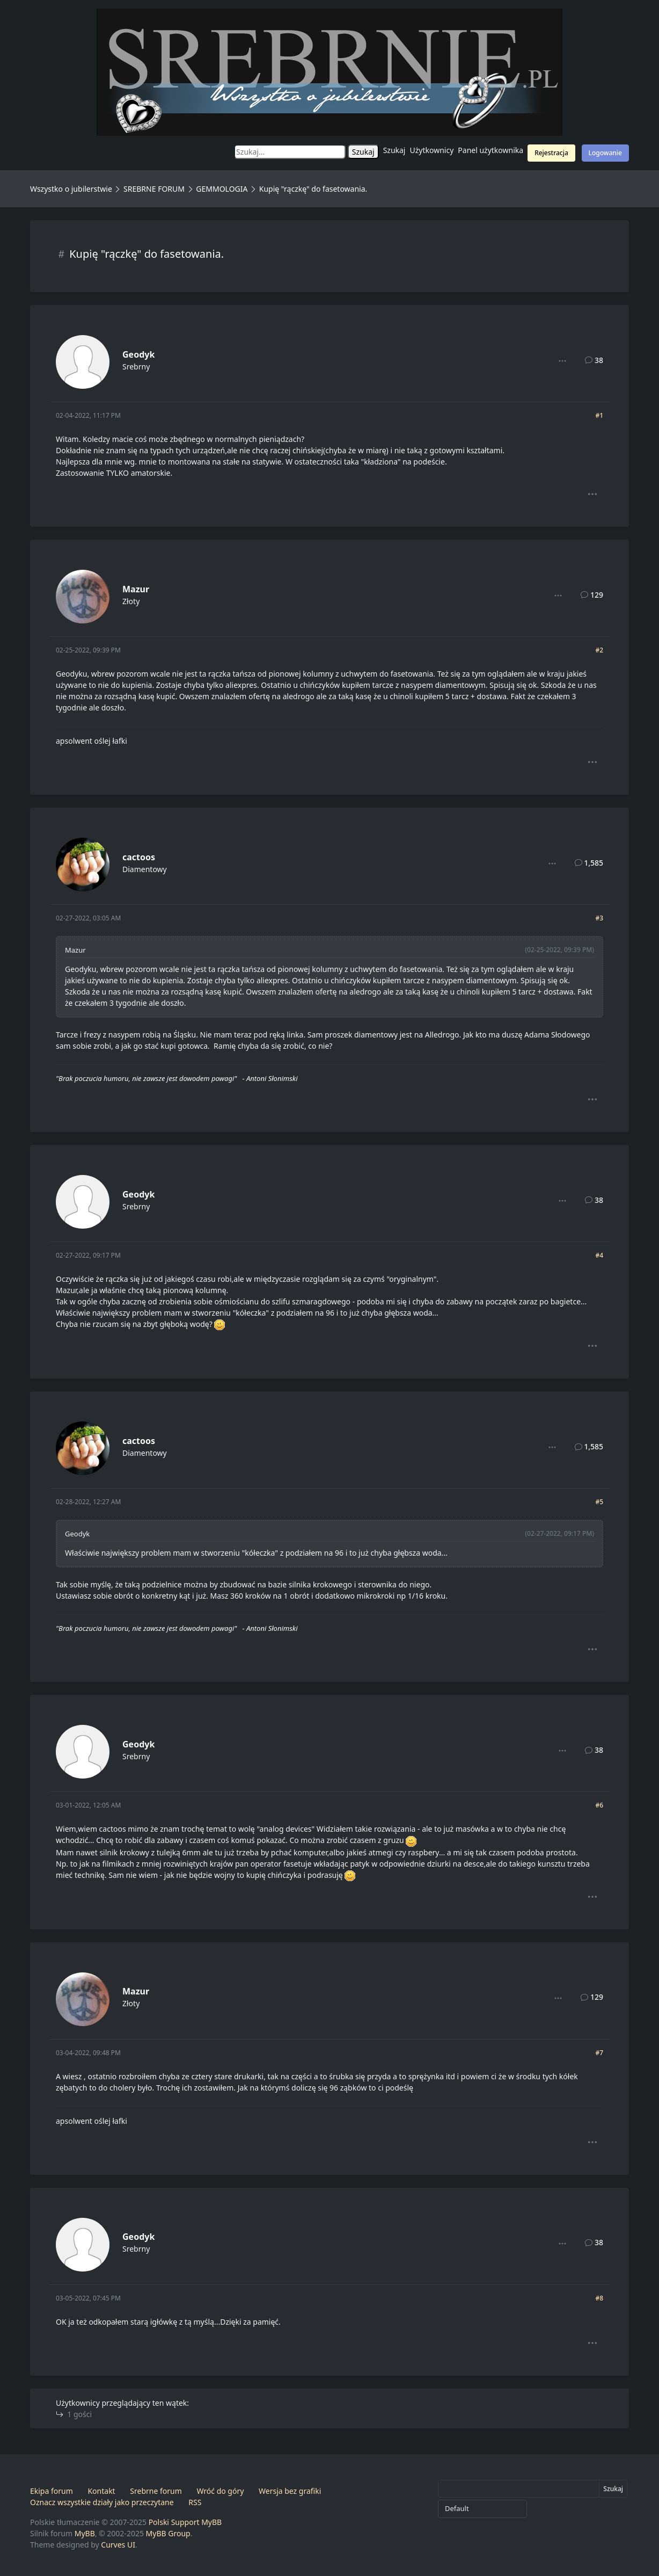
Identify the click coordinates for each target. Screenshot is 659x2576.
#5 (599, 1501)
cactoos (138, 857)
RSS (194, 2502)
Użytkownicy (432, 150)
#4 (599, 1255)
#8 (599, 2298)
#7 (599, 2052)
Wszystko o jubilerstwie (71, 189)
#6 (599, 1805)
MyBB (85, 2533)
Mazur (135, 589)
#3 (599, 918)
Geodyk (138, 354)
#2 (599, 650)
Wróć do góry (220, 2491)
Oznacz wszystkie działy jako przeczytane (102, 2502)
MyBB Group (168, 2533)
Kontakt (101, 2491)
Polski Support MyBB (185, 2522)
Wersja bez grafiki (290, 2491)
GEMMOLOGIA (221, 189)
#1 (599, 415)
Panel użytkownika (490, 150)
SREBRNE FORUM (154, 189)
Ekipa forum (51, 2491)
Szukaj (394, 150)
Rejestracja (551, 152)
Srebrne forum (155, 2491)
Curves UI (118, 2544)
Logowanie (605, 152)
